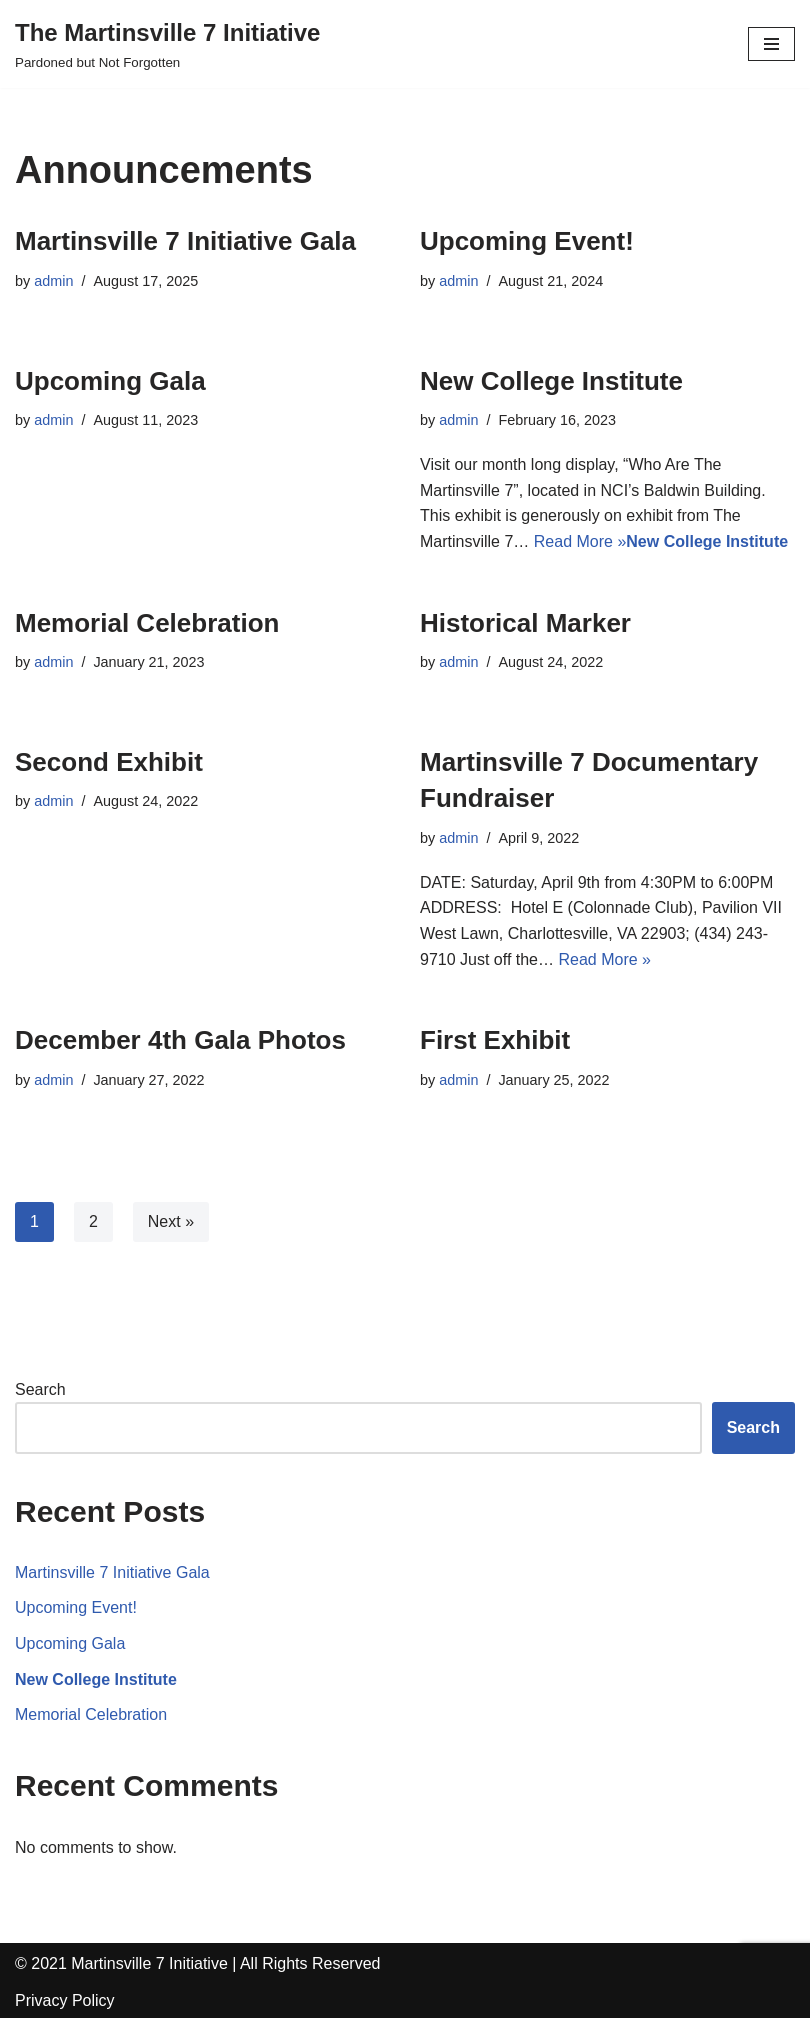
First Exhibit (495, 1040)
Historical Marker (525, 623)
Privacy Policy (65, 2000)
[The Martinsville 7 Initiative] (167, 44)
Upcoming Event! (527, 241)
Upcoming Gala (110, 381)
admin (53, 281)
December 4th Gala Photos (180, 1040)
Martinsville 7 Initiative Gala (185, 241)
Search (40, 1389)
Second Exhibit (109, 762)
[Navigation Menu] (771, 44)
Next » (171, 1221)
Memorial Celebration (147, 623)
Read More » (580, 541)
